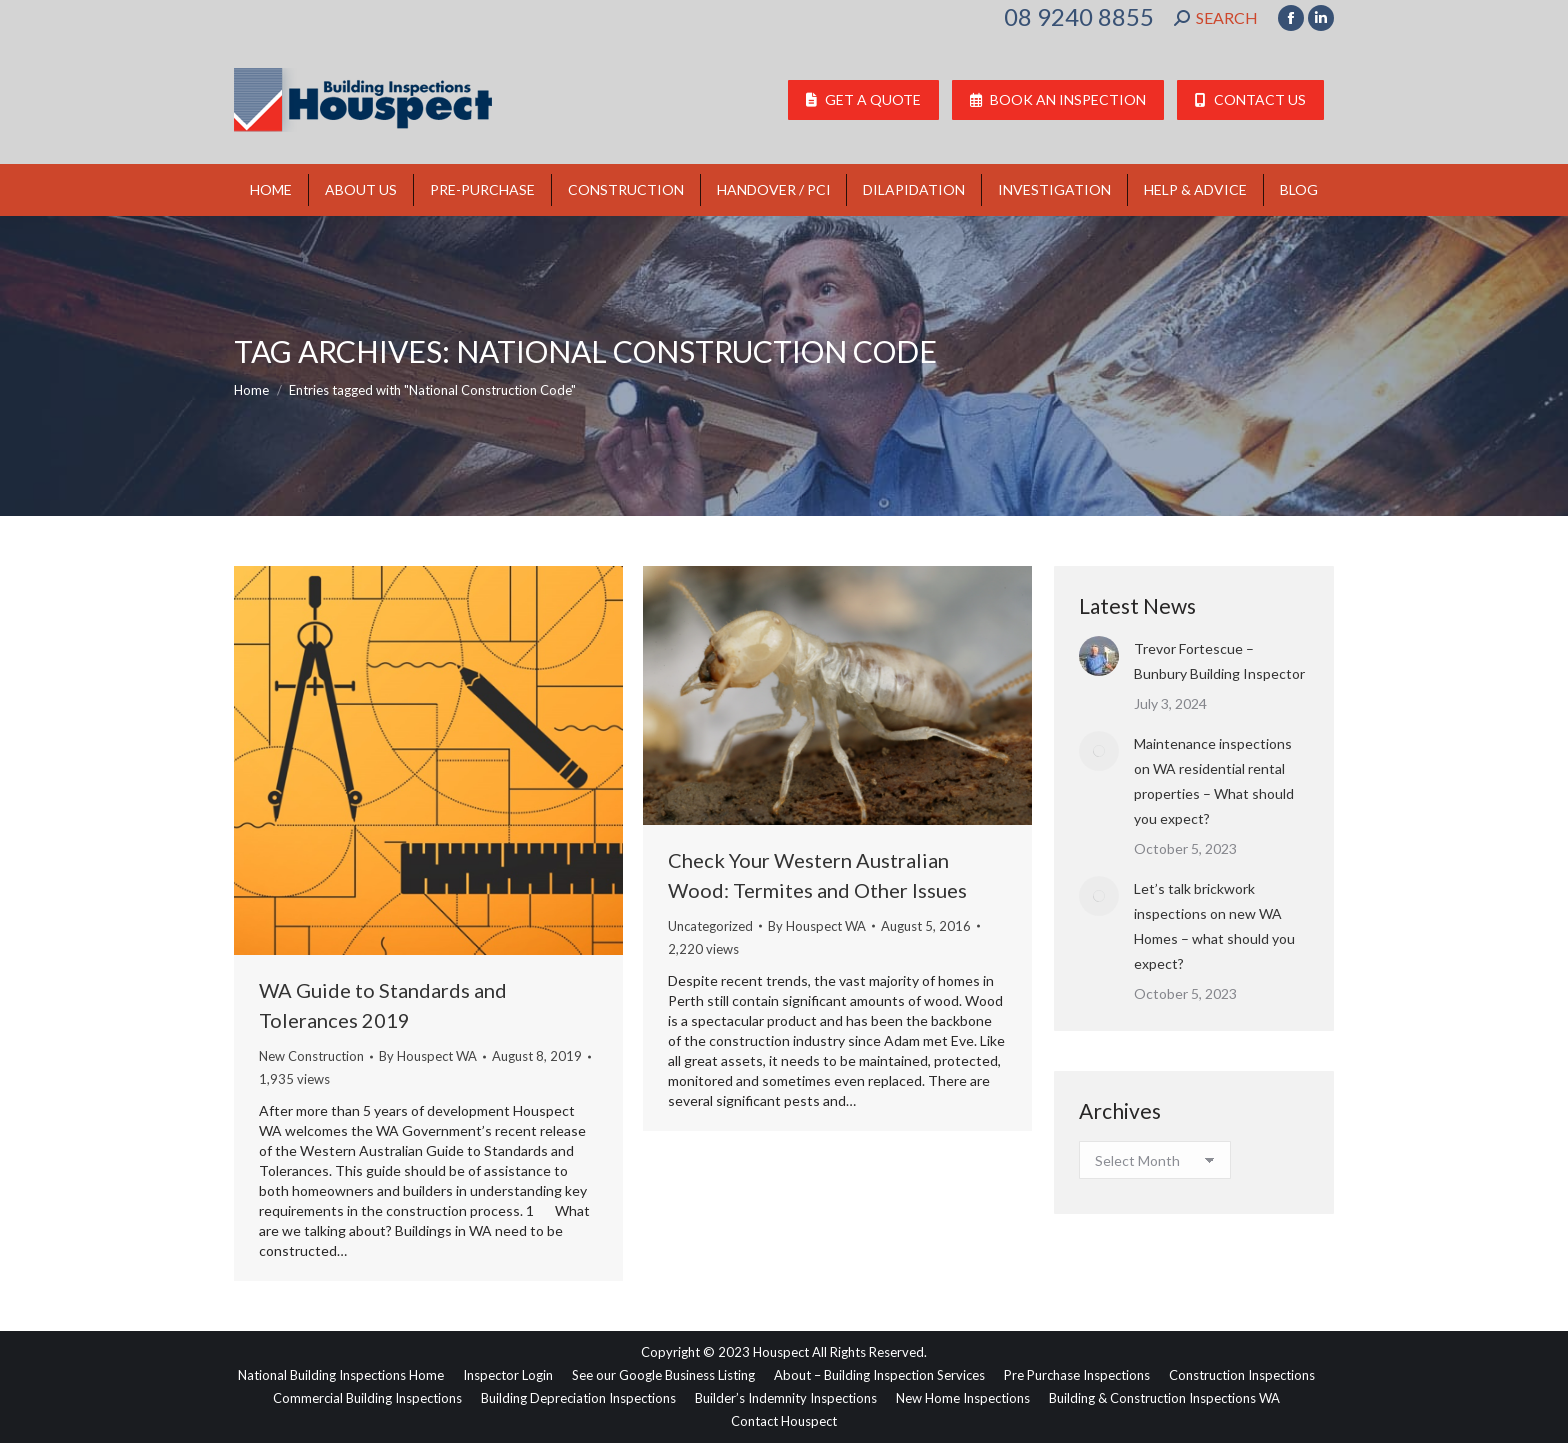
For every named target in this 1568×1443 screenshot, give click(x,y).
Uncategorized (710, 926)
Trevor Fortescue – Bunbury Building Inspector (1219, 661)
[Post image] (1099, 656)
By (428, 1056)
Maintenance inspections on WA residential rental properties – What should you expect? (1214, 781)
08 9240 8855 (1079, 17)
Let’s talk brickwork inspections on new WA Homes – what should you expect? (1214, 926)
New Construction (311, 1056)
